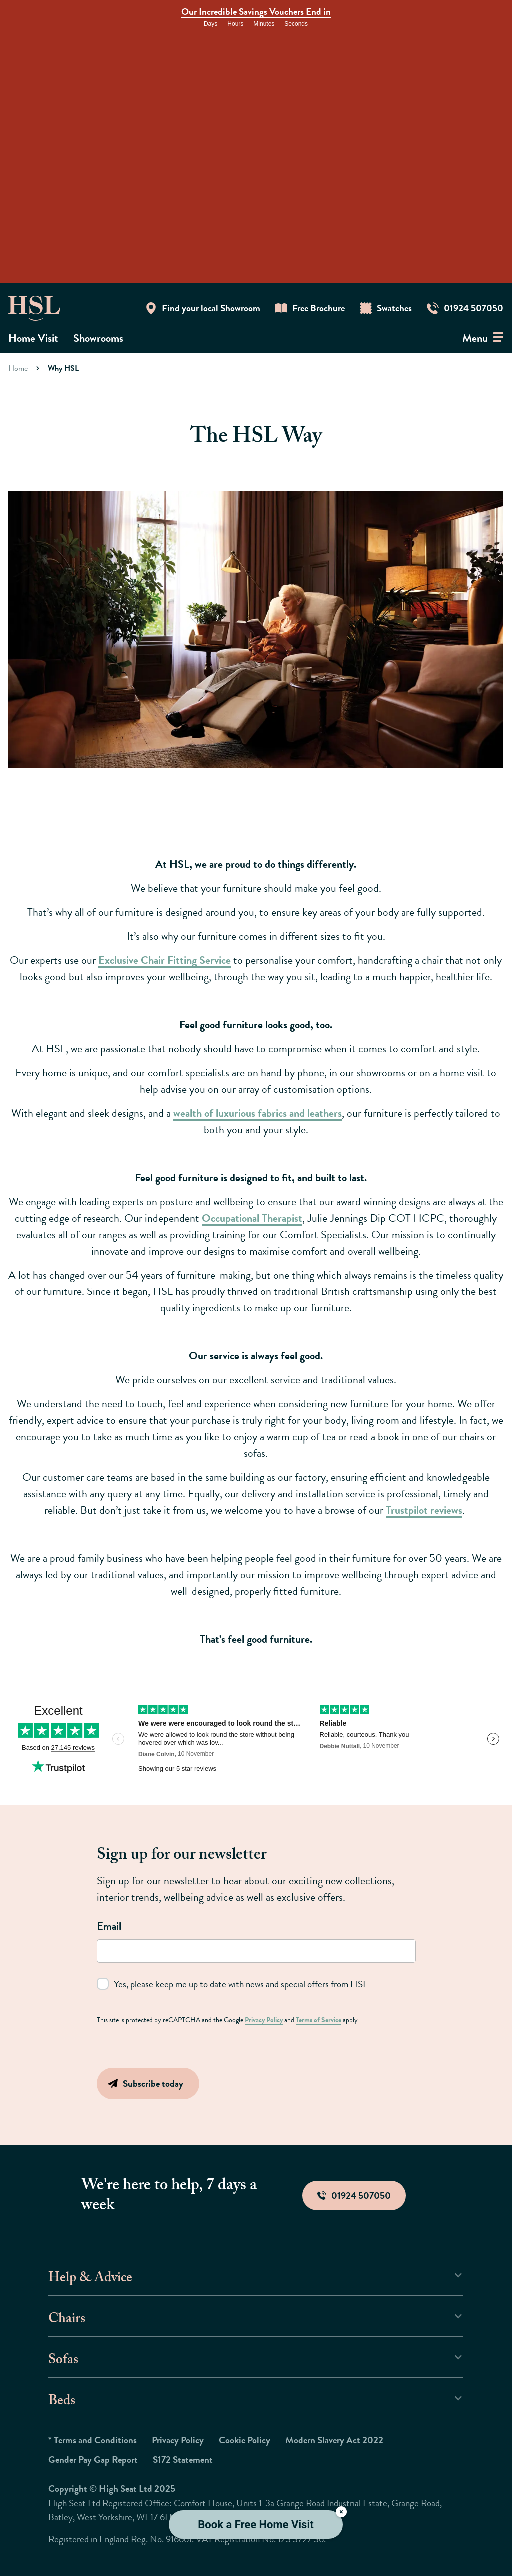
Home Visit (33, 338)
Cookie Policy (244, 2440)
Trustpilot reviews (424, 1510)
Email (109, 1925)
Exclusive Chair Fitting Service (164, 960)
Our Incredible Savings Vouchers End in (256, 11)
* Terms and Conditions (92, 2440)
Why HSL (63, 368)
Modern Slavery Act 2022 (335, 2440)
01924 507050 (354, 2195)
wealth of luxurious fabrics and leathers (258, 1113)
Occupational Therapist (252, 1218)
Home (18, 368)
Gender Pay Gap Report (93, 2459)
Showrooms (99, 338)
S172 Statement (183, 2459)
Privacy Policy (264, 2020)
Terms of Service (319, 2020)
